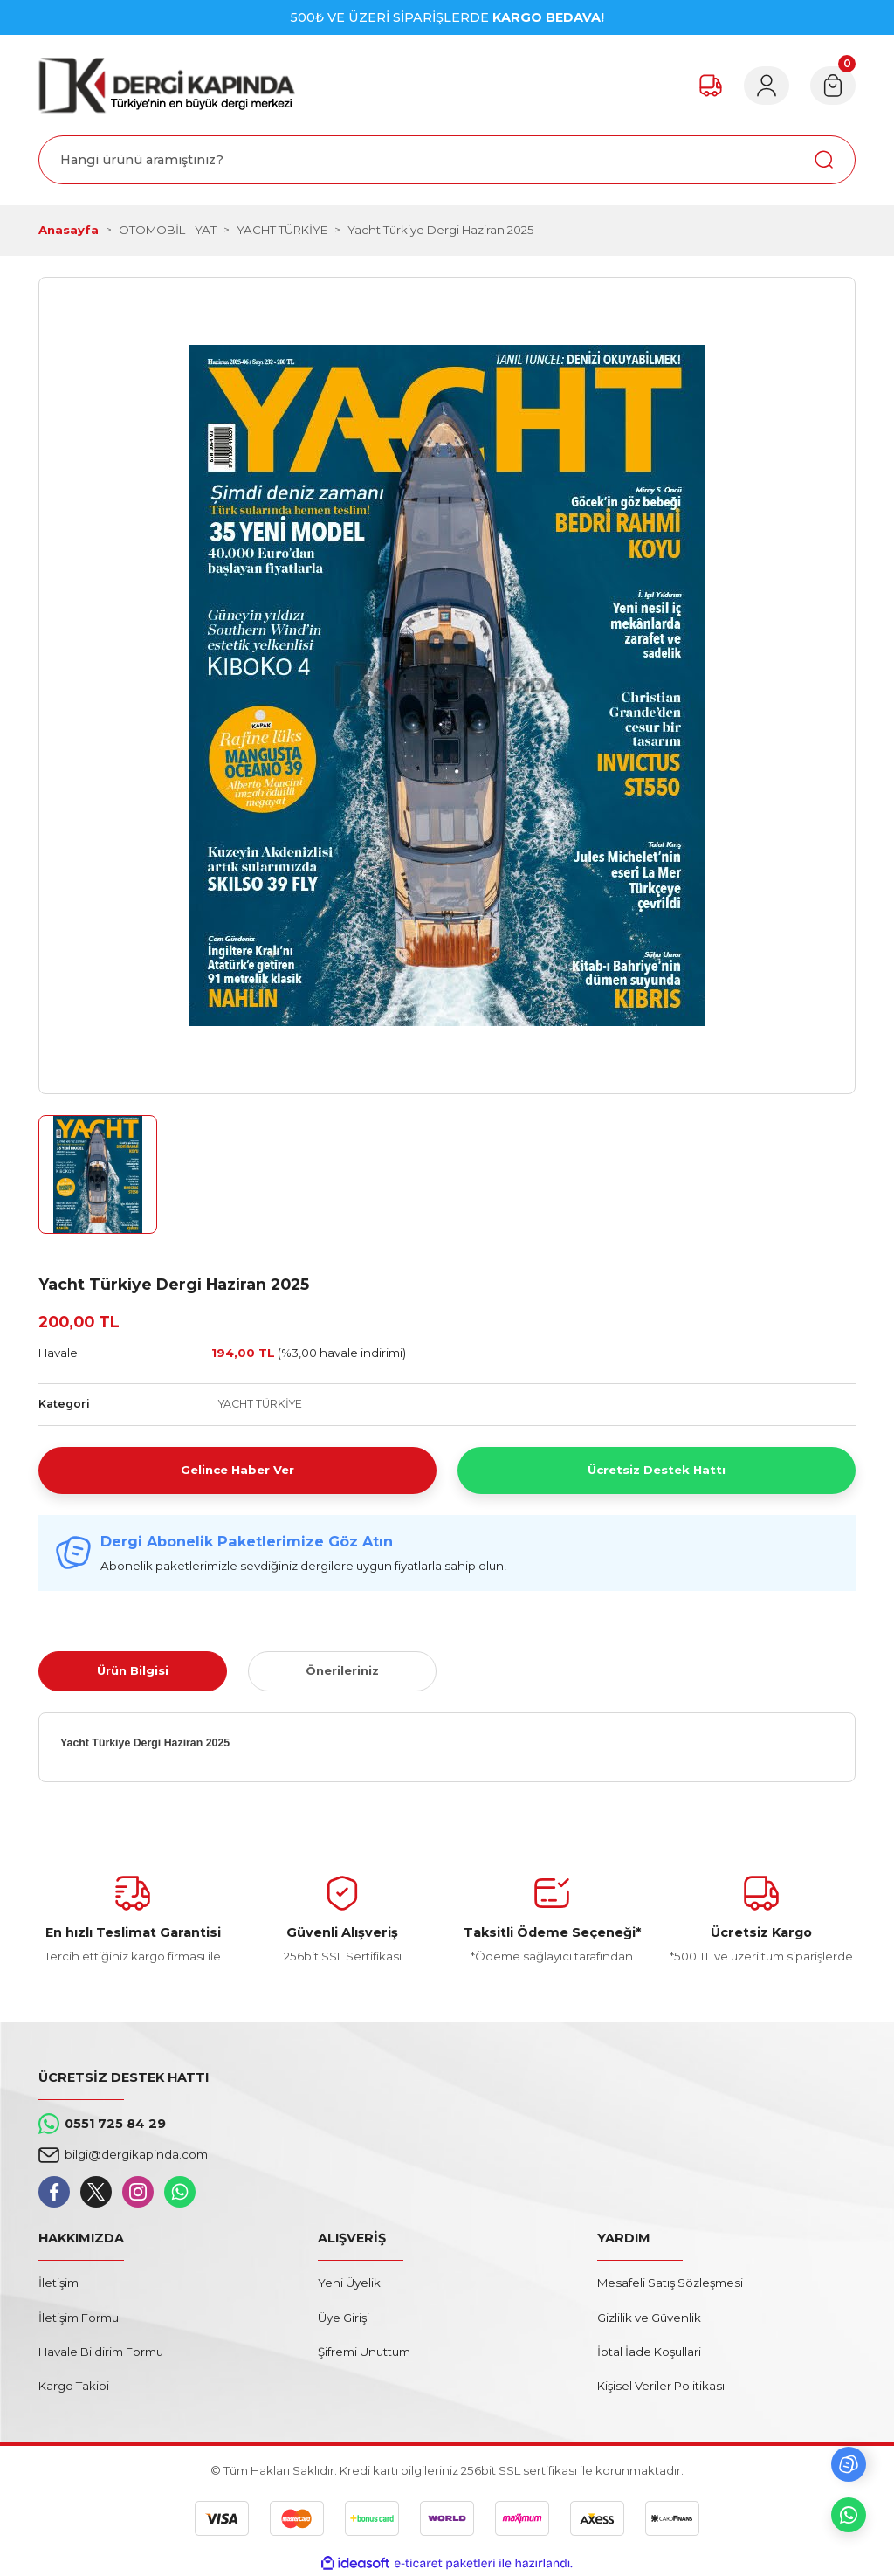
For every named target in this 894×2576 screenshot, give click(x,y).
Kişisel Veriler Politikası (661, 2386)
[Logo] (166, 85)
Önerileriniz (342, 1670)
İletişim (58, 2283)
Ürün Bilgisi (132, 1670)
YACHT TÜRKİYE (260, 1403)
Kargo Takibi (73, 2386)
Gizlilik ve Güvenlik (649, 2318)
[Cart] (833, 85)
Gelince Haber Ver (237, 1470)
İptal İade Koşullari (649, 2352)
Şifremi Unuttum (364, 2352)
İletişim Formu (78, 2318)
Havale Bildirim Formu (100, 2352)
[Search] (447, 159)
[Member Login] (766, 85)
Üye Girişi (343, 2318)
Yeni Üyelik (349, 2283)
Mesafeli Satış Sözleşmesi (670, 2283)
